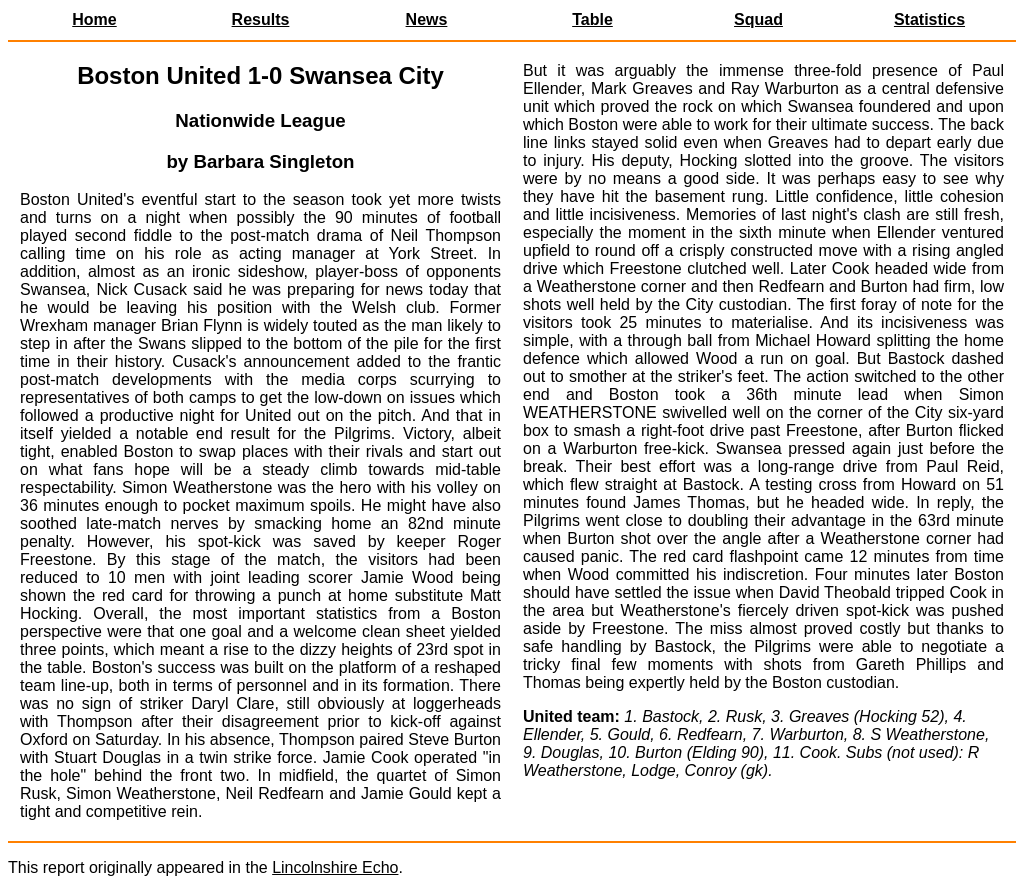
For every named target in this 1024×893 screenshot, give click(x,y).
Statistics (929, 19)
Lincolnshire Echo (335, 867)
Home (94, 19)
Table (592, 19)
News (427, 19)
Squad (758, 19)
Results (261, 19)
